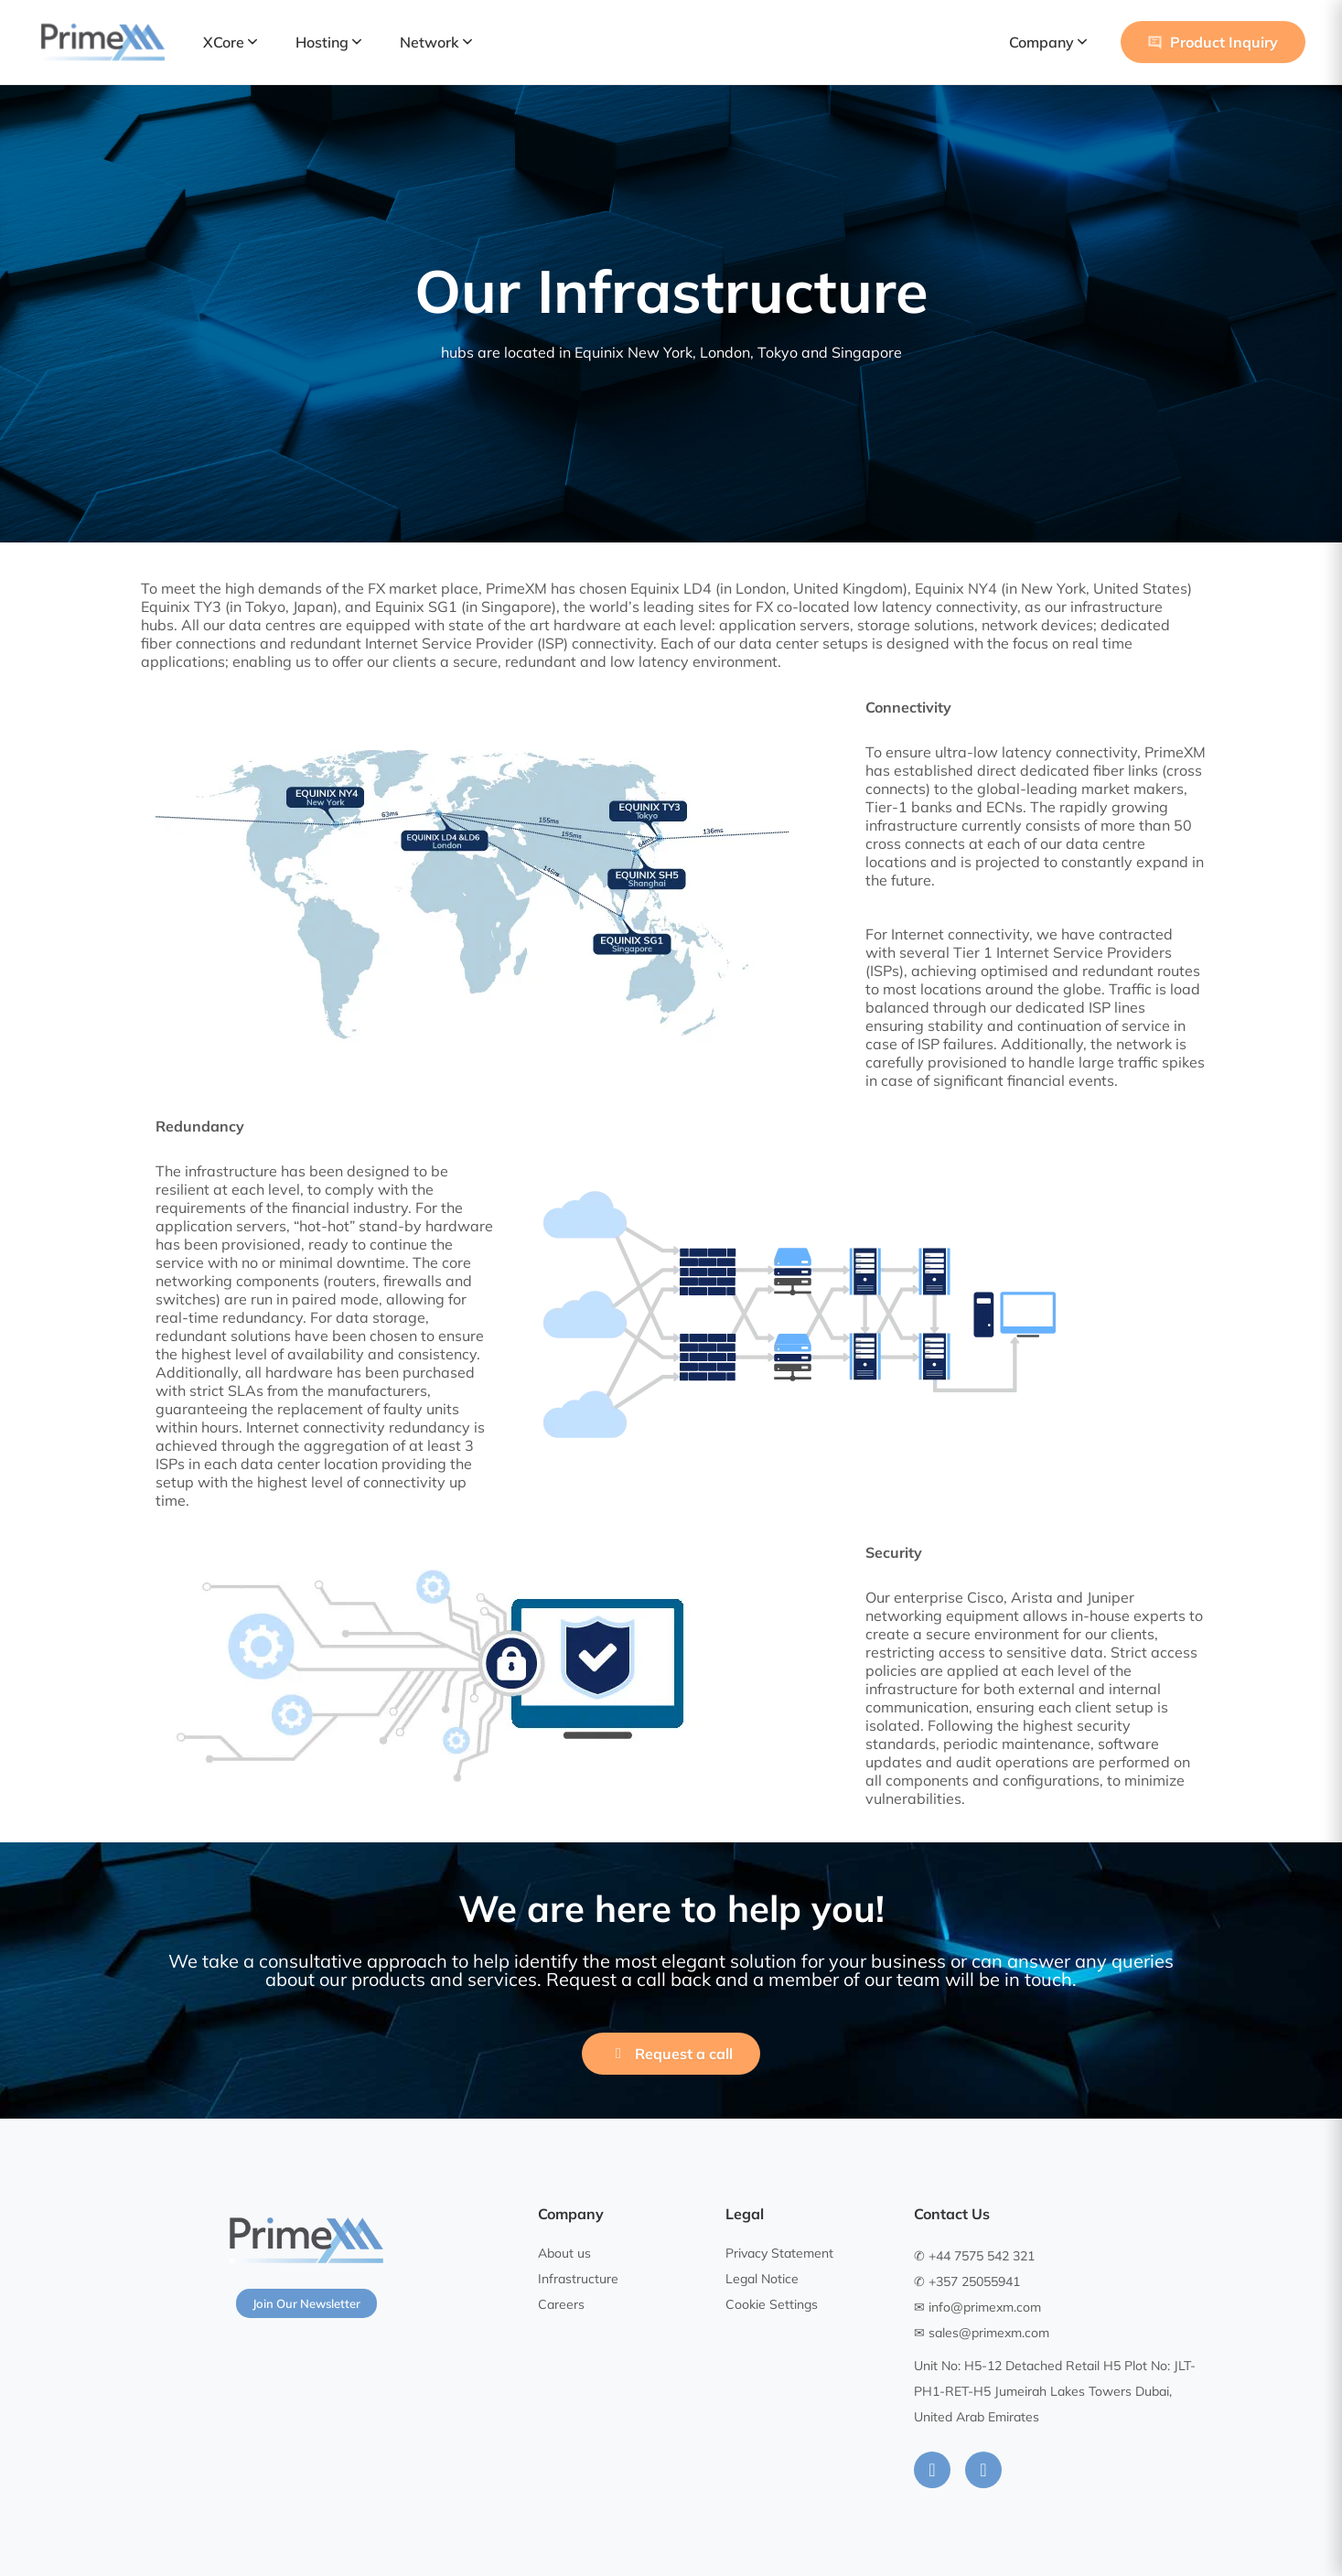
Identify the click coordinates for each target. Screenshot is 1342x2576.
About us (564, 2253)
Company (1048, 42)
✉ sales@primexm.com (981, 2332)
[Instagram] (983, 2470)
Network (436, 42)
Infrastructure (578, 2278)
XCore (230, 42)
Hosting (328, 42)
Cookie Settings (771, 2304)
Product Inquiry (1213, 42)
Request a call (671, 2054)
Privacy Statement (779, 2253)
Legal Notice (762, 2278)
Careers (561, 2304)
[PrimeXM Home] (103, 42)
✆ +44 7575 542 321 (974, 2256)
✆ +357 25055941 (967, 2281)
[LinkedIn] (932, 2470)
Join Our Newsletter (306, 2303)
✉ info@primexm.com (977, 2307)
